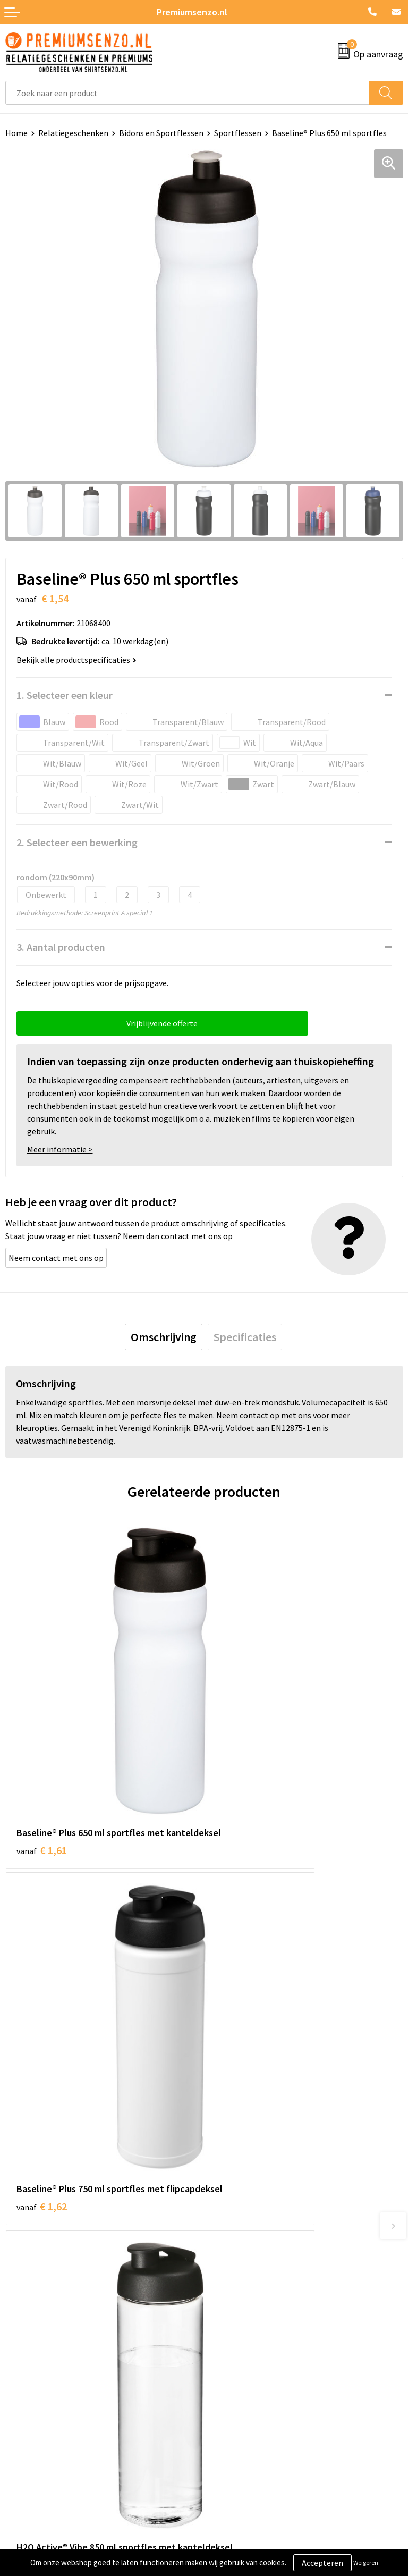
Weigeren (365, 2562)
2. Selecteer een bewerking (77, 842)
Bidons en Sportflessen (161, 133)
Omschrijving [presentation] (164, 1336)
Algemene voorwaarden (252, 2355)
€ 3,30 (41, 2015)
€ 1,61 (41, 1754)
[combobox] (187, 93)
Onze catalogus (237, 2213)
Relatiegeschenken (73, 133)
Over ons (225, 2196)
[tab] (163, 1337)
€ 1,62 (240, 1754)
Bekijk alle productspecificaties (76, 659)
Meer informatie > (60, 1149)
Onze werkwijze (33, 2387)
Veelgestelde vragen (246, 2229)
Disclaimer (228, 2403)
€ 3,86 (240, 2015)
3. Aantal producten (60, 947)
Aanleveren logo (35, 2371)
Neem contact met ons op (56, 1257)
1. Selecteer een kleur (64, 695)
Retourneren (28, 2419)
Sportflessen (237, 133)
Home (16, 133)
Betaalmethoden (36, 2403)
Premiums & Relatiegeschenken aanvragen (287, 2245)
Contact (20, 2355)
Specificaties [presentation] (245, 1336)
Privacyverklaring (241, 2387)
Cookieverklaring (240, 2371)
